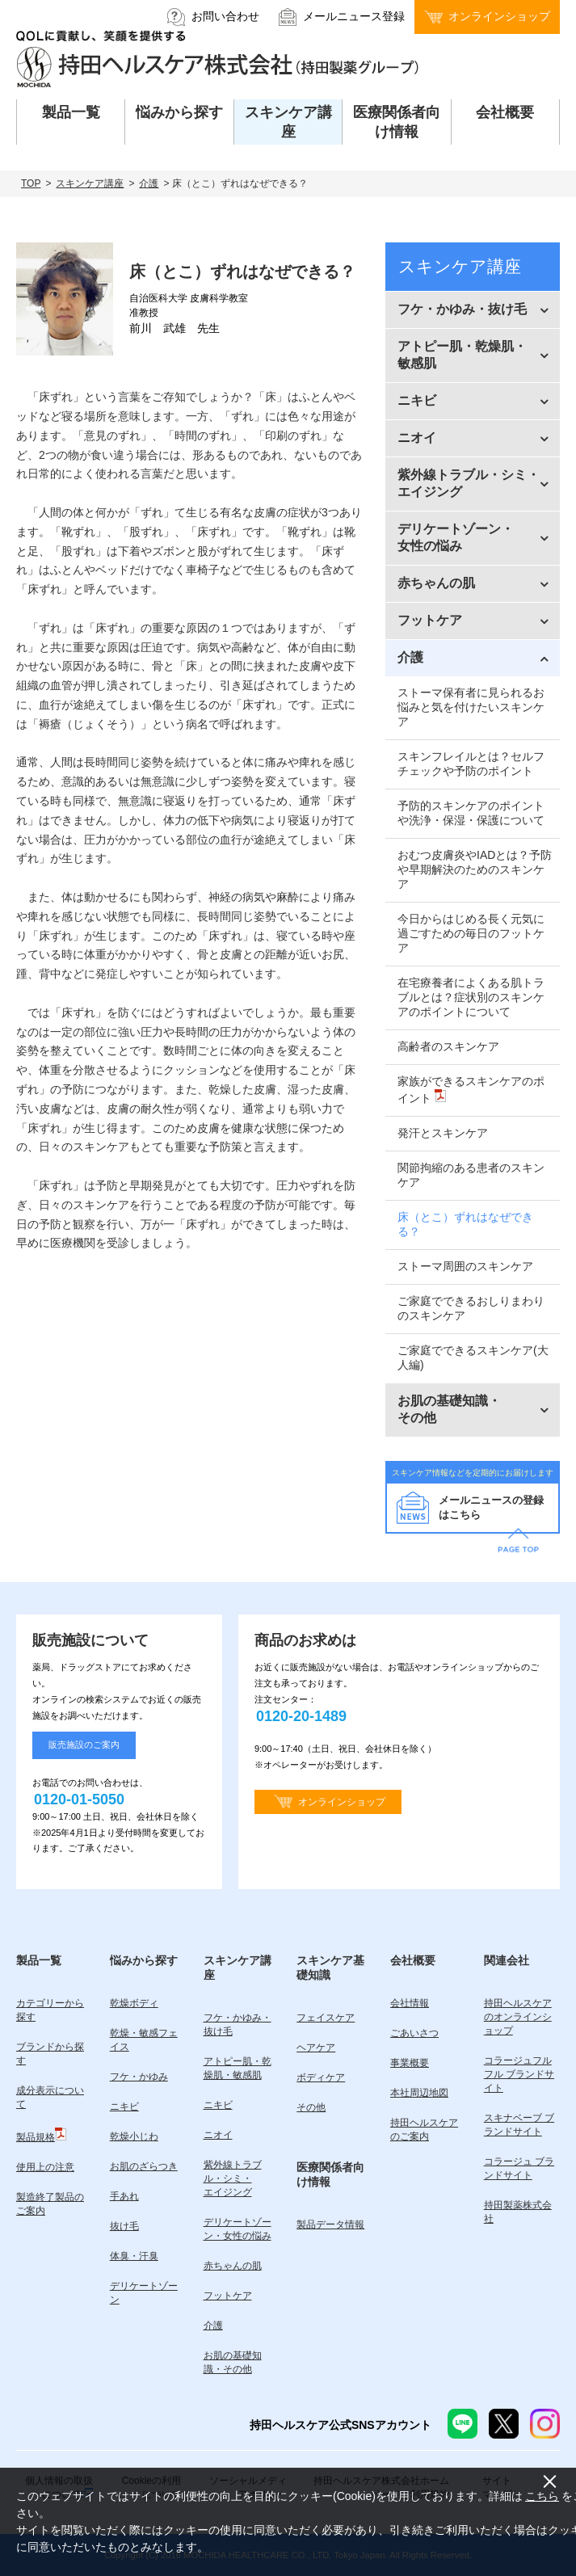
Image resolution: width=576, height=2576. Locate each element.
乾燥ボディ (134, 2003)
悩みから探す (144, 1960)
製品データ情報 (330, 2224)
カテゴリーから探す (50, 2009)
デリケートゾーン (144, 2292)
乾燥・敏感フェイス (144, 2039)
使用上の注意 (45, 2167)
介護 (148, 183)
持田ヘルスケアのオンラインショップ (518, 2016)
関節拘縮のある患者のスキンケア (470, 1175)
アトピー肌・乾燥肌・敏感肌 (237, 2068)
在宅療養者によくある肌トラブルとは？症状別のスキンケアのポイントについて (470, 997)
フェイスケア (325, 2017)
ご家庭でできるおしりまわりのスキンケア (470, 1308)
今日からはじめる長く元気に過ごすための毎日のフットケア (470, 933)
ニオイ (218, 2134)
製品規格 (41, 2135)
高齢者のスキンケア (448, 1046)
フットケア (228, 2295)
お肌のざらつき (144, 2166)
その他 (311, 2107)
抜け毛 (124, 2226)
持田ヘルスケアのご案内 (424, 2129)
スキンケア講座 (90, 183)
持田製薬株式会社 (518, 2212)
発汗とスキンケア (442, 1132)
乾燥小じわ (134, 2136)
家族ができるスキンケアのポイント (470, 1090)
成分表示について (50, 2097)
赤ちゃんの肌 (233, 2265)
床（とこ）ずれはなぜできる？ (465, 1224)
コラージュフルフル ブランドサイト (519, 2074)
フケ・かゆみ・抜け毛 (237, 2024)
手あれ (124, 2196)
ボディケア (320, 2077)
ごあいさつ (414, 2033)
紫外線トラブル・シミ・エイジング (233, 2178)
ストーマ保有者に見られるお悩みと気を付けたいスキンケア (470, 707)
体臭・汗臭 (134, 2256)
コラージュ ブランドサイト (519, 2168)
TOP (30, 183)
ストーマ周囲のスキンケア (465, 1266)
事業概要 (409, 2063)
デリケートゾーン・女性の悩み (237, 2228)
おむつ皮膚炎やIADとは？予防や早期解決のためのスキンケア (474, 869)
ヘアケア (315, 2047)
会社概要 (412, 1960)
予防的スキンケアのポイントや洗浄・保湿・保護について (470, 813)
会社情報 (409, 2003)
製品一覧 (38, 1960)
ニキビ (124, 2106)
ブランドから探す (50, 2053)
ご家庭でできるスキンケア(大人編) (473, 1357)
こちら (542, 2496)
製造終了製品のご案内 (50, 2203)
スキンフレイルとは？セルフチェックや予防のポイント (470, 763)
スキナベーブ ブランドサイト (519, 2124)
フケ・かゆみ (139, 2076)
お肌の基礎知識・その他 (233, 2362)
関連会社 (506, 1960)
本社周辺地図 (419, 2092)
